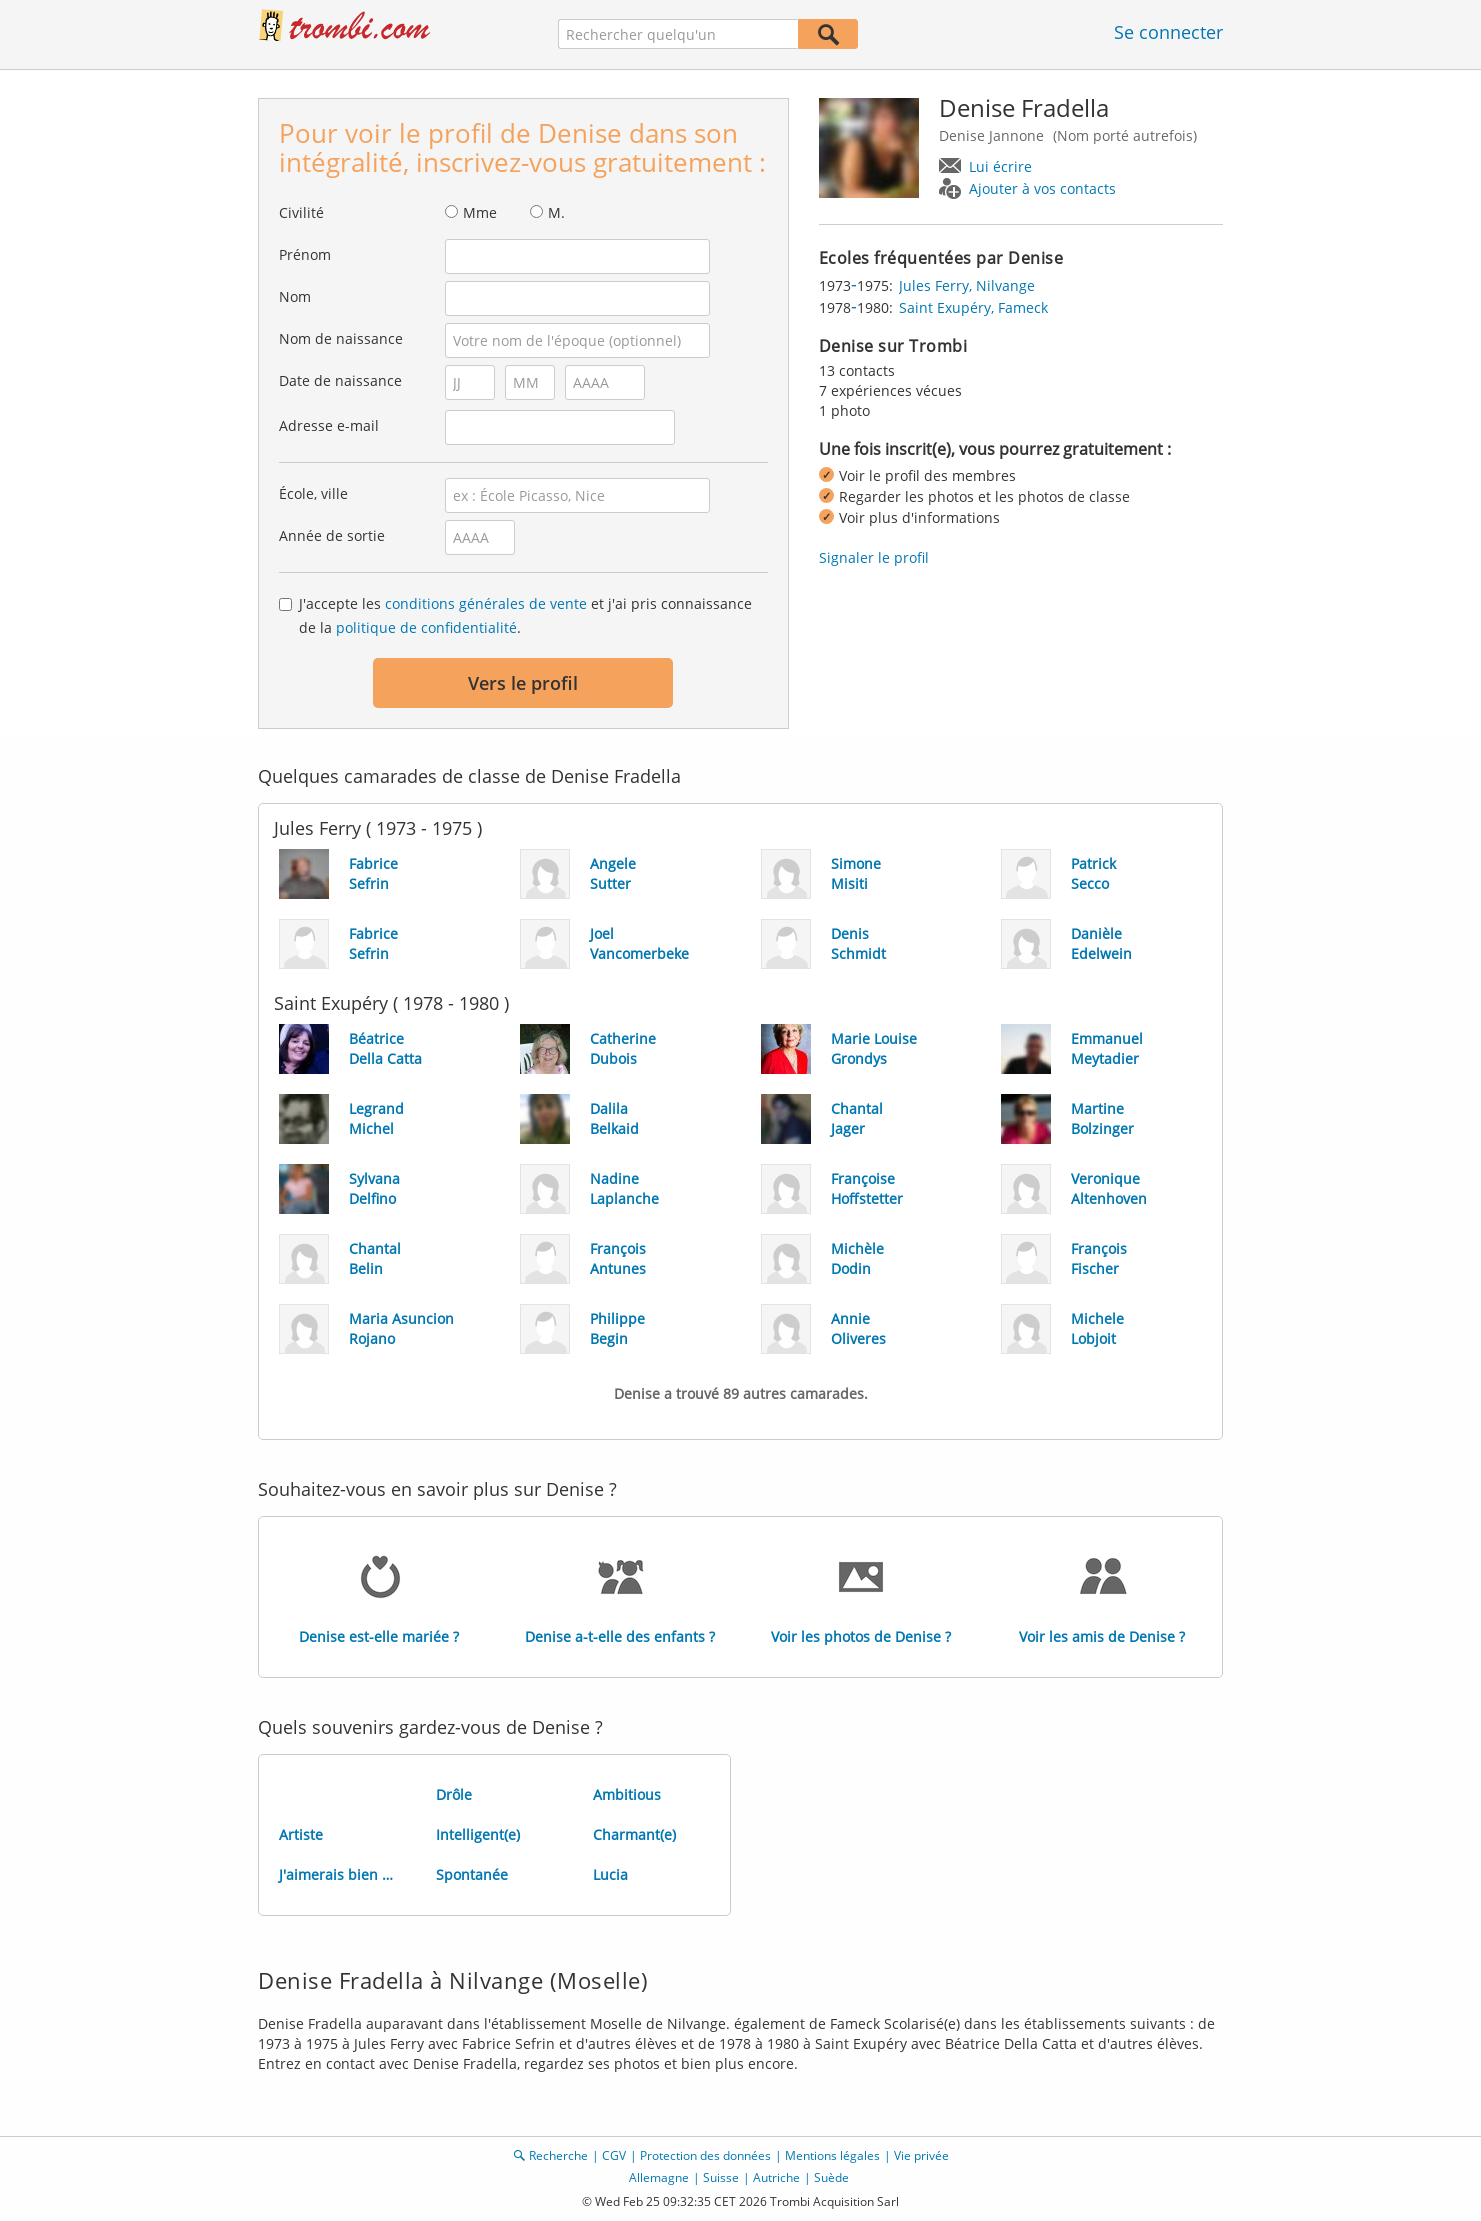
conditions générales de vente (486, 603)
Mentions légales (832, 2155)
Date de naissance (340, 380)
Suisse (721, 2177)
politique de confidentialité (426, 627)
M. (556, 212)
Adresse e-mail (329, 425)
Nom (295, 296)
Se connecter (1168, 32)
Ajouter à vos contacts (1042, 188)
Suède (831, 2177)
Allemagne (659, 2177)
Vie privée (921, 2155)
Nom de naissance (341, 338)
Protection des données (705, 2155)
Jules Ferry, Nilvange (967, 285)
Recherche (558, 2155)
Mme (480, 212)
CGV (614, 2155)
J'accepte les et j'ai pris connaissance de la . (525, 615)
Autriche (776, 2177)
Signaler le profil (874, 557)
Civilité (301, 212)
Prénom (305, 254)
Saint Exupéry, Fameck (973, 307)
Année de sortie (332, 535)
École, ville (313, 493)
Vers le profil (523, 683)
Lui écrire (1000, 166)
